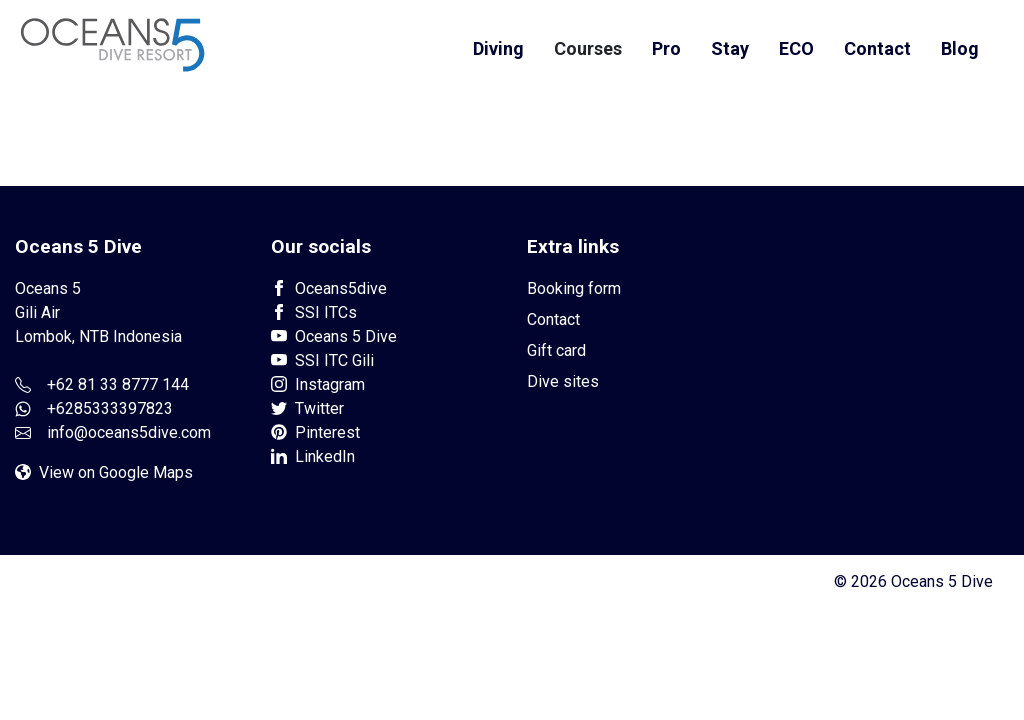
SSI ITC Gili (322, 360)
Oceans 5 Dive (334, 336)
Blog (960, 48)
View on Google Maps (104, 472)
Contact (877, 48)
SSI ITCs (314, 312)
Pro (666, 48)
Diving (498, 48)
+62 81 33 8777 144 (118, 384)
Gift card (556, 350)
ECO (796, 48)
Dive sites (563, 381)
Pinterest (315, 432)
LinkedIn (313, 456)
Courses (588, 48)
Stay (730, 48)
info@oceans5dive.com (129, 432)
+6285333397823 (110, 408)
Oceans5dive (329, 288)
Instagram (318, 384)
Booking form (574, 288)
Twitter (307, 408)
